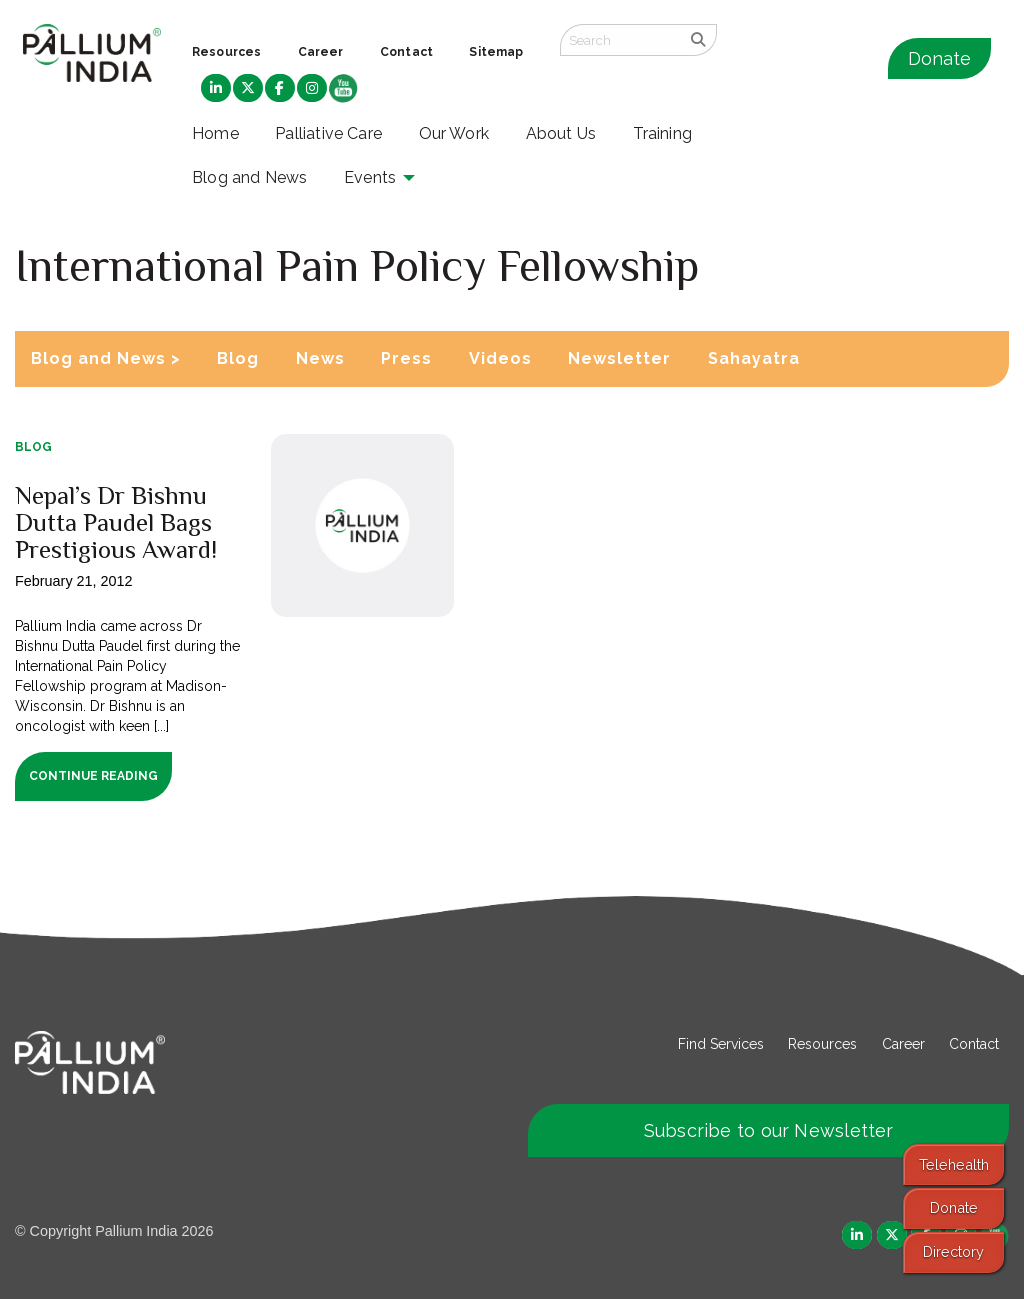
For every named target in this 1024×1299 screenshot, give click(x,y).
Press (406, 358)
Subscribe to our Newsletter (769, 1130)
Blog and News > (106, 358)
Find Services (721, 1044)
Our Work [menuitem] (454, 133)
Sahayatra (754, 358)
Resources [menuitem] (226, 52)
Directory (953, 1251)
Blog (238, 358)
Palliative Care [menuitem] (328, 133)
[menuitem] (216, 89)
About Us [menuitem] (561, 133)
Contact (974, 1044)
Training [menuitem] (663, 133)
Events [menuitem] (370, 177)
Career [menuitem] (321, 52)
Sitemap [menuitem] (496, 52)
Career (903, 1044)
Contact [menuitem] (406, 52)
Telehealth (954, 1164)
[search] (698, 40)
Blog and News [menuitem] (249, 177)
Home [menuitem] (215, 133)
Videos (500, 358)
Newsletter (619, 358)
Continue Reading (93, 776)
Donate (939, 58)
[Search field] (620, 40)
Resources (822, 1044)
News (320, 358)
